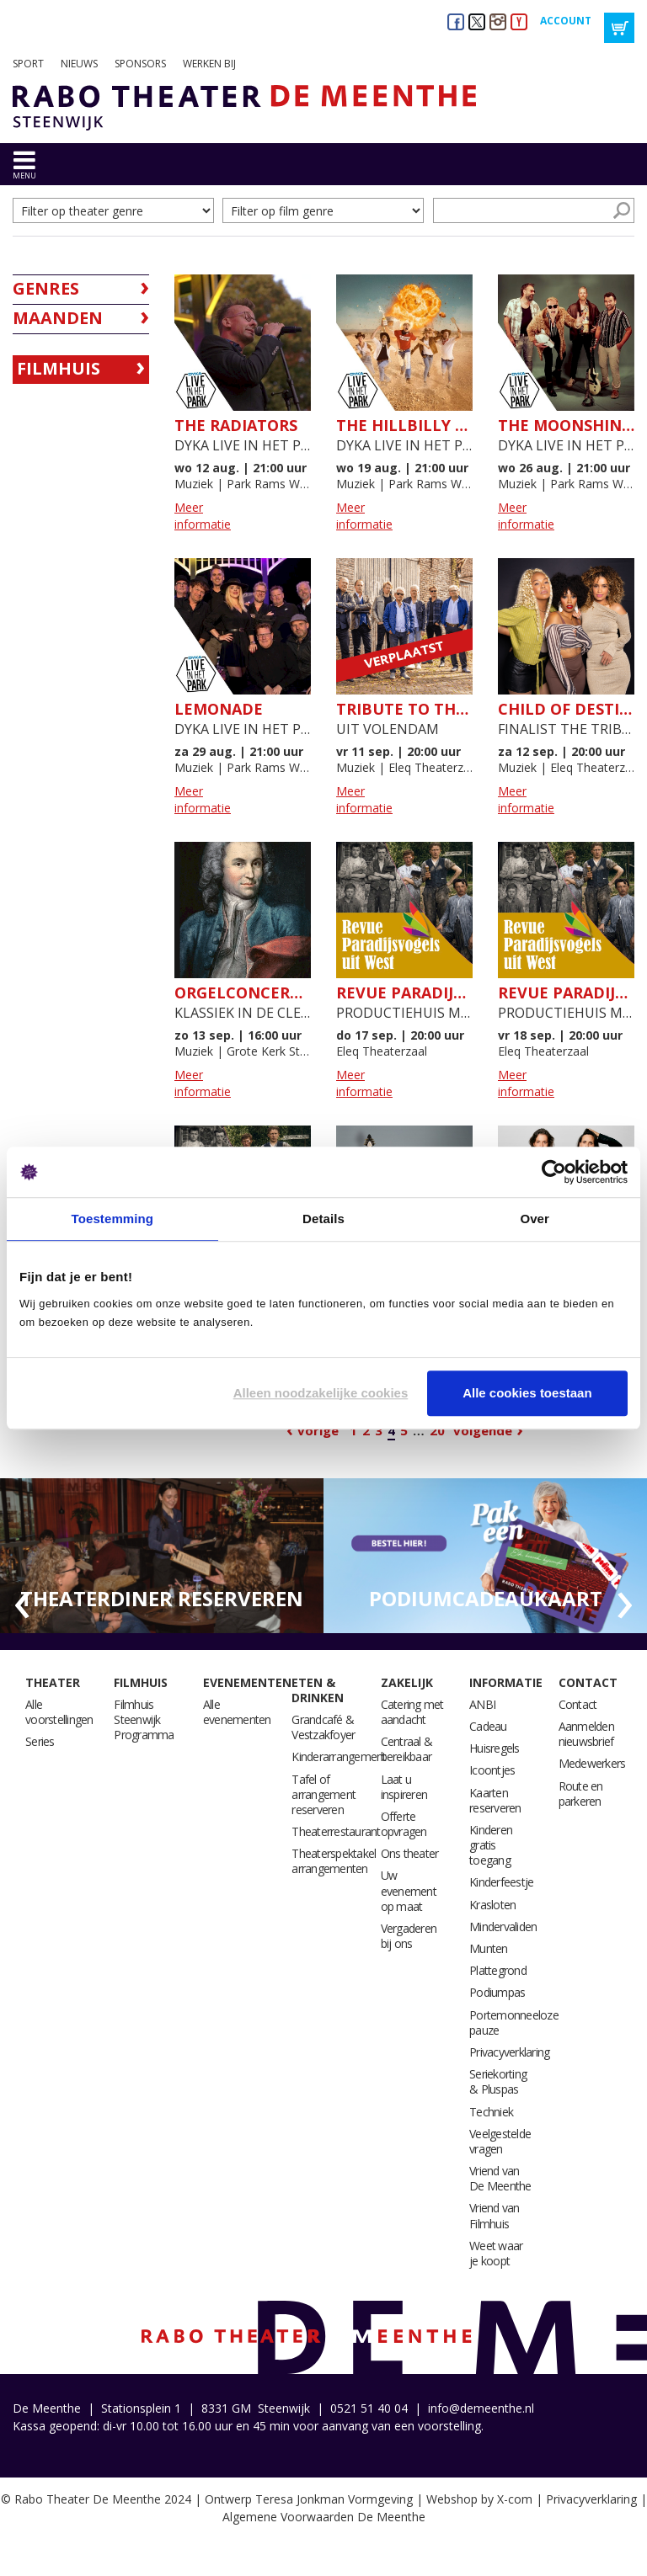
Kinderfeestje (501, 1882)
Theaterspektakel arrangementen (333, 1860)
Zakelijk (407, 1682)
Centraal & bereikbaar (407, 1748)
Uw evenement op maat (408, 1890)
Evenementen (247, 1682)
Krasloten (492, 1905)
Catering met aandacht (412, 1711)
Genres (46, 288)
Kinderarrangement (338, 1756)
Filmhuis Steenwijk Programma (144, 1719)
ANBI (482, 1704)
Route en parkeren (581, 1793)
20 (437, 1430)
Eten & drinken (317, 1690)
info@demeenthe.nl (481, 2408)
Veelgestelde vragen (500, 2141)
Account (565, 20)
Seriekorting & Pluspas (498, 2081)
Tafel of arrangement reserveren (323, 1794)
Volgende (482, 1430)
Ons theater (410, 1853)
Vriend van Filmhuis (494, 2215)
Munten (488, 1948)
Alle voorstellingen (59, 1711)
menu (24, 175)
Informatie (506, 1682)
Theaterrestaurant (335, 1831)
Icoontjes (492, 1770)
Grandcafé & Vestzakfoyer (323, 1727)
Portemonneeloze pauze (514, 2022)
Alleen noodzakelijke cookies (321, 1393)
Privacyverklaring (509, 2052)
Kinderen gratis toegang (490, 1845)
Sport (28, 63)
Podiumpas (497, 1992)
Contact (588, 1682)
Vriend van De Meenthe (500, 2178)
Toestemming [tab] (113, 1218)
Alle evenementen (237, 1711)
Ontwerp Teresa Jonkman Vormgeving (309, 2499)
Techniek (491, 2112)
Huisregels (494, 1748)
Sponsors (140, 63)
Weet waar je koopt (495, 2253)
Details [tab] (323, 1218)
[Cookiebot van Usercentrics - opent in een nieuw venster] (554, 1171)
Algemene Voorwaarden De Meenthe (323, 2517)
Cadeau (488, 1726)
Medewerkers (592, 1763)
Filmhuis (58, 368)
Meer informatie (202, 515)
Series (40, 1741)
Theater (52, 1682)
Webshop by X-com (479, 2499)
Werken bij (209, 63)
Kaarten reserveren (495, 1800)
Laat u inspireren (404, 1786)
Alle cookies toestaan (527, 1393)
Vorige (318, 1430)
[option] (162, 1556)
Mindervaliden (503, 1927)
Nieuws (79, 63)
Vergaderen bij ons (409, 1935)
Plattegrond (498, 1970)
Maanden (58, 317)
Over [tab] (534, 1218)
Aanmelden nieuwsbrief (586, 1733)
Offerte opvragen (404, 1823)
